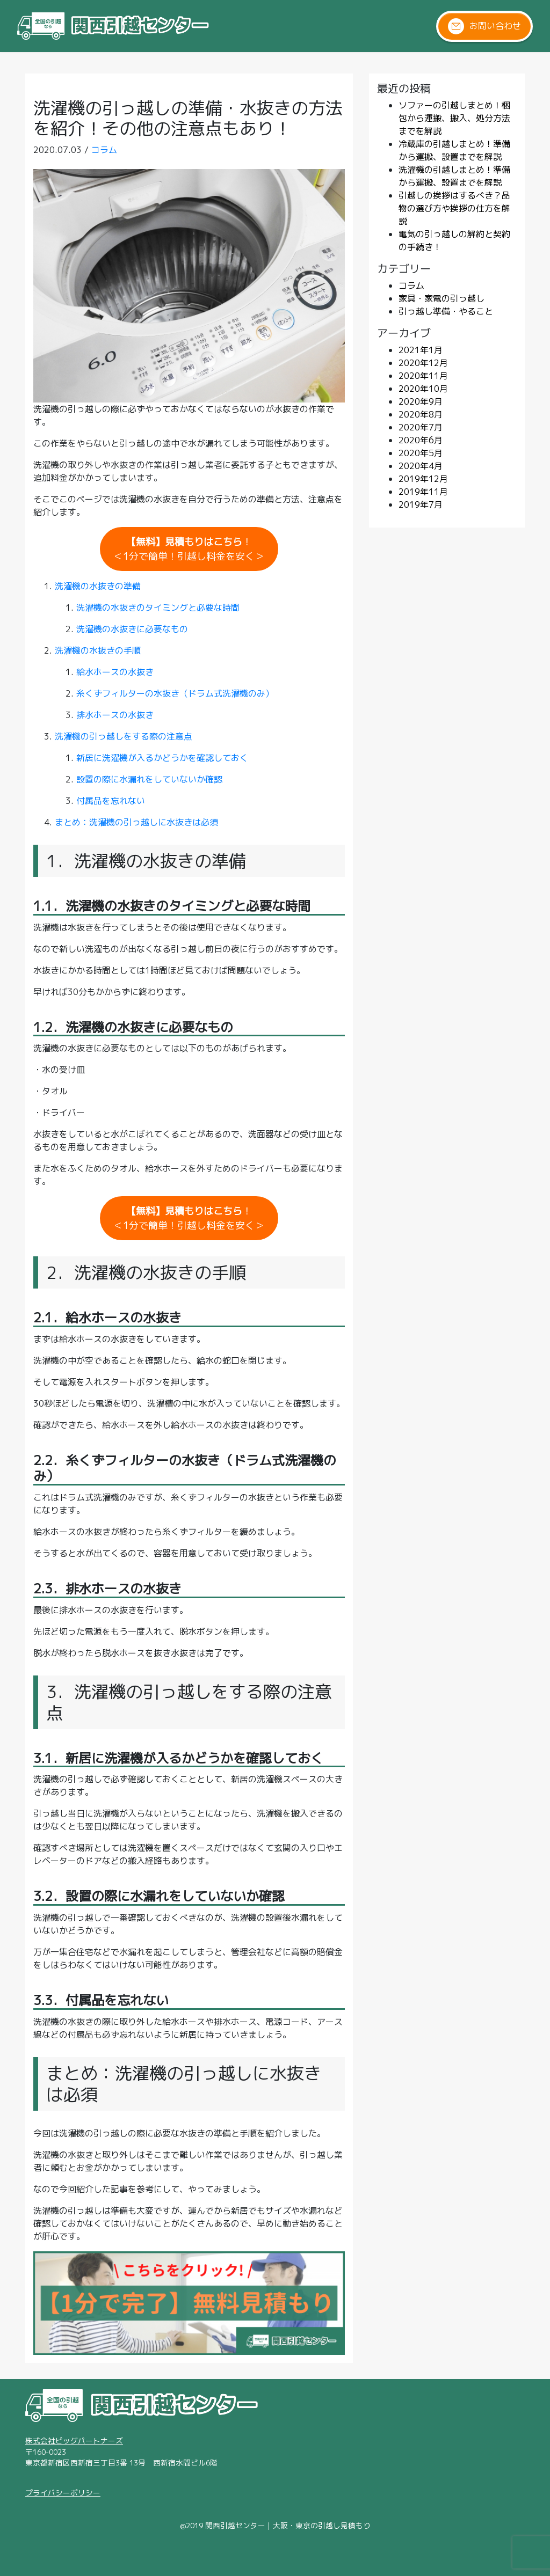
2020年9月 (421, 401)
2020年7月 (421, 427)
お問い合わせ (484, 26)
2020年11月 (423, 376)
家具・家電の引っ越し (441, 298)
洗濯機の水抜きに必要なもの (132, 629)
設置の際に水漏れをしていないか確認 (149, 779)
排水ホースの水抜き (115, 715)
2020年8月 (421, 414)
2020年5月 (421, 453)
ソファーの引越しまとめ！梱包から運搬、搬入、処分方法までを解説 (454, 118)
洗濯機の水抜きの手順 (98, 650)
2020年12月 (423, 363)
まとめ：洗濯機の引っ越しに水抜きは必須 (136, 822)
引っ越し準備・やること (446, 311)
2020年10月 (423, 388)
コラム (104, 150)
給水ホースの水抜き (115, 672)
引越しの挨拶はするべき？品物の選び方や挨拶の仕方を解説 (454, 208)
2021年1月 (421, 350)
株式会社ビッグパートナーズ (74, 2440)
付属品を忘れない (110, 801)
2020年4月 (421, 466)
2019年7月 (421, 504)
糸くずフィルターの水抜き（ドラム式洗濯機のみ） (175, 693)
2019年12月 (423, 479)
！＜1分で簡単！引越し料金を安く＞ (188, 549)
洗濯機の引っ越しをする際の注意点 (123, 736)
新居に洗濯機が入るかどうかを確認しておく (162, 758)
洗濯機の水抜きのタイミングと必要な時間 (158, 607)
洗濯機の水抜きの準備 (98, 586)
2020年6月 (421, 440)
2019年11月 (423, 491)
